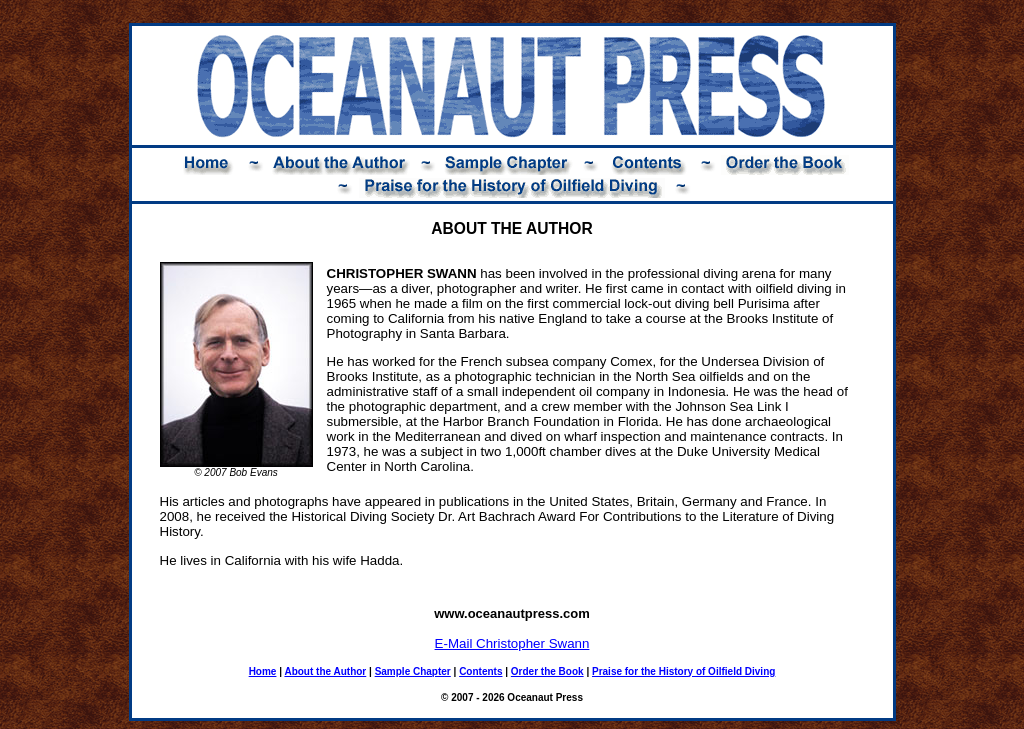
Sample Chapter (413, 671)
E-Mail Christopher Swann (512, 643)
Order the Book (547, 671)
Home (263, 671)
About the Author (325, 671)
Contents (480, 671)
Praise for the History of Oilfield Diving (683, 671)
